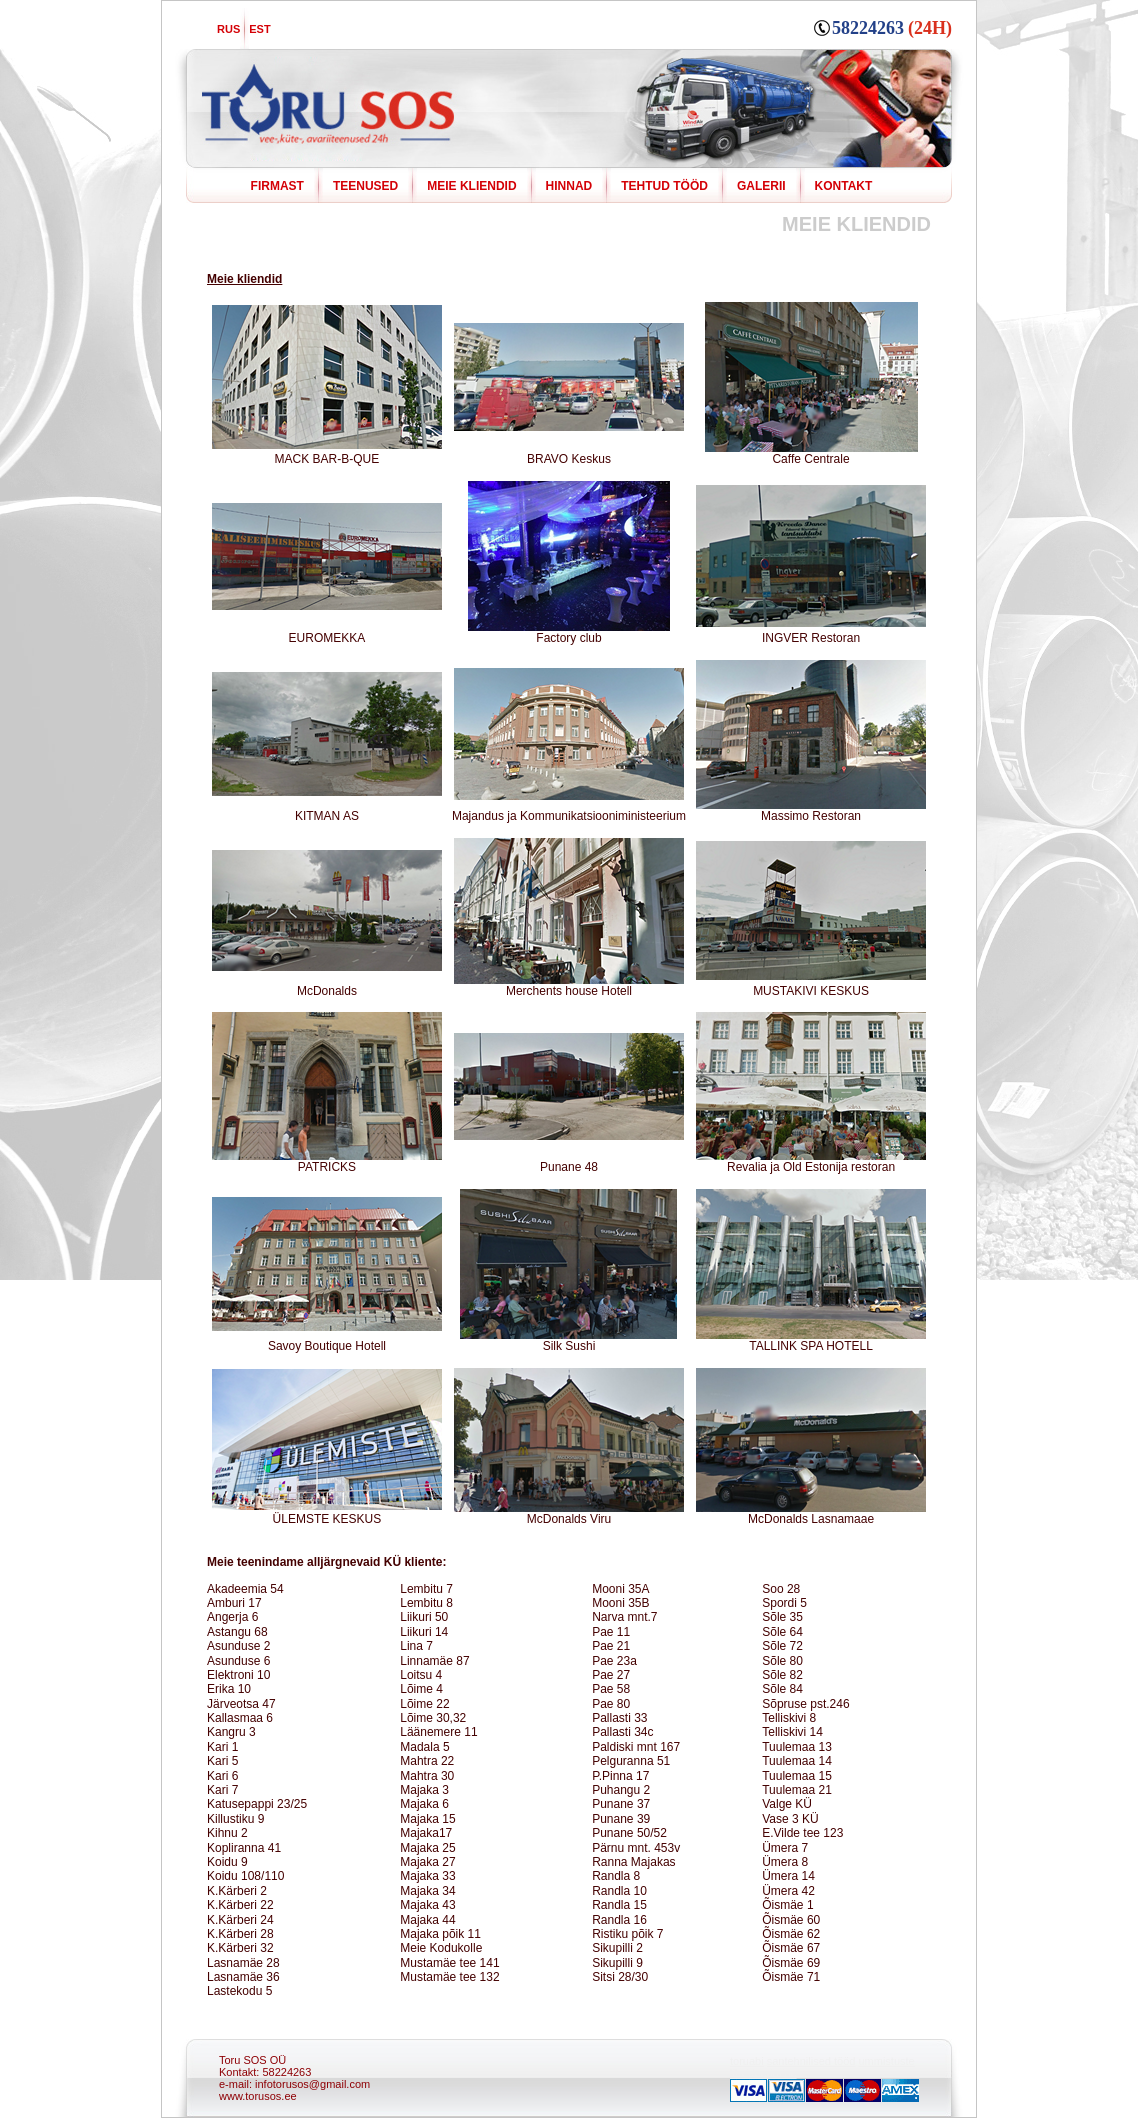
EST (259, 29)
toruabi (747, 2061)
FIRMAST (277, 186)
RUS (228, 29)
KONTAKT (844, 186)
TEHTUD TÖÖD (664, 186)
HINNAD (569, 186)
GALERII (761, 186)
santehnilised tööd (811, 2061)
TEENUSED (365, 186)
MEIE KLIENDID (471, 186)
